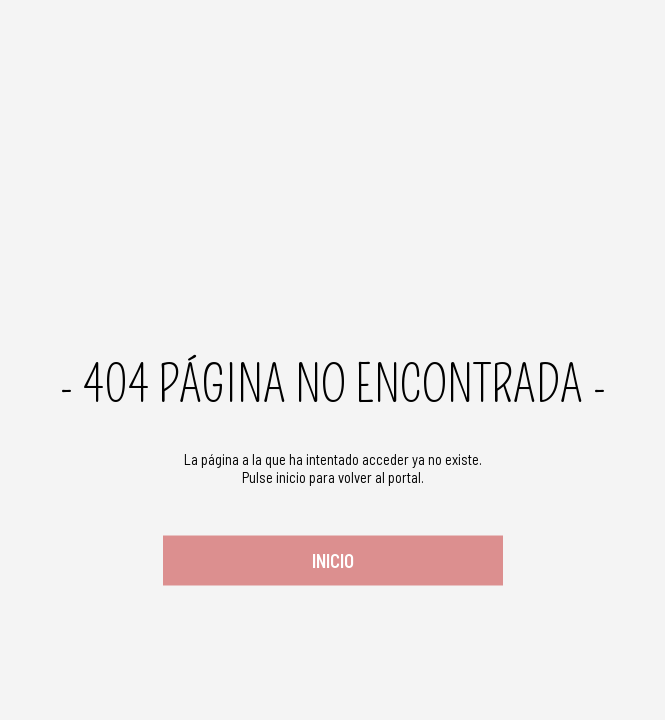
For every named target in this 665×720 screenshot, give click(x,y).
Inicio (333, 560)
